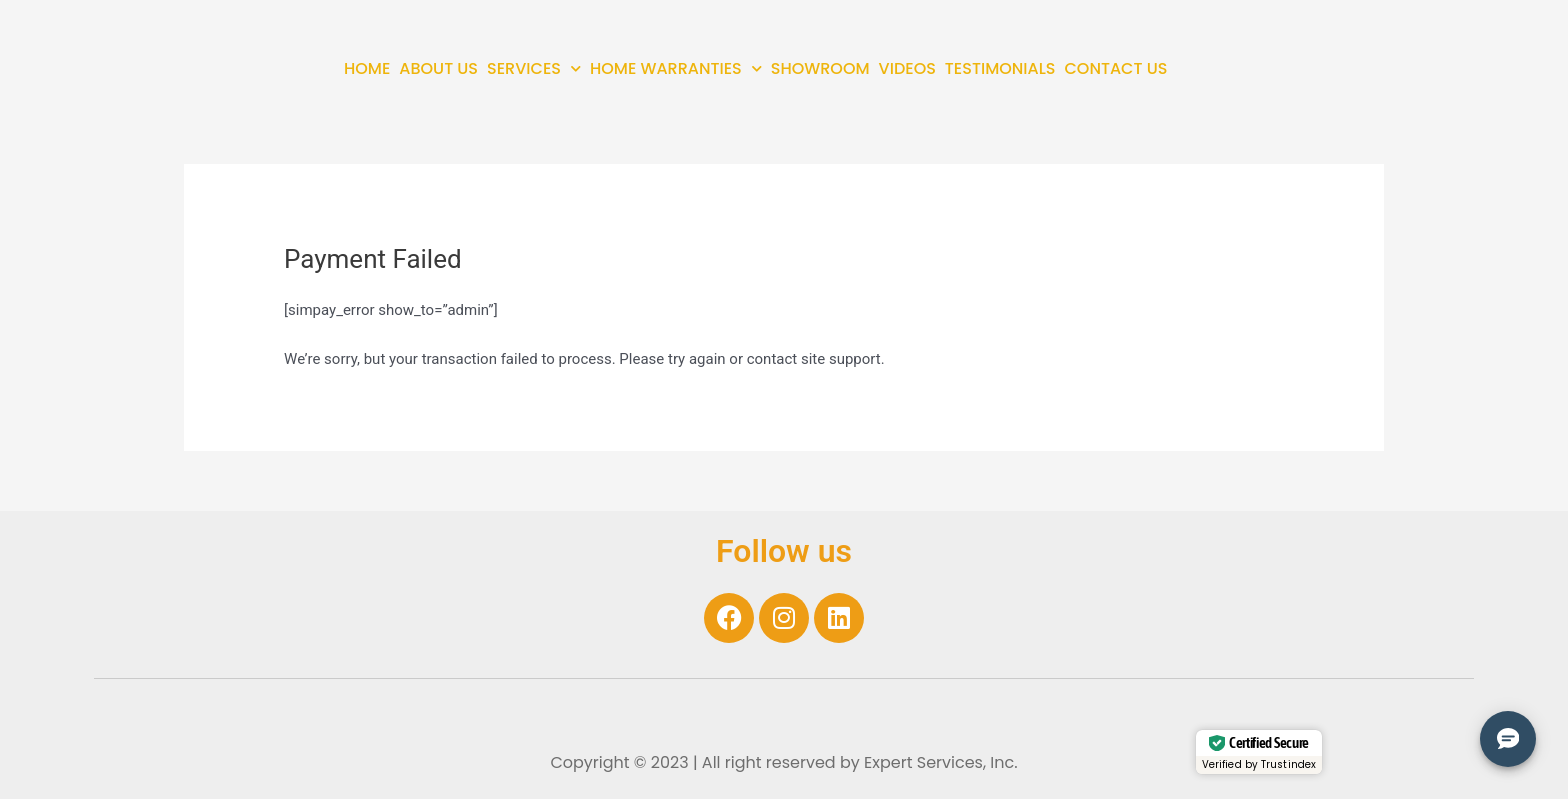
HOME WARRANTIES (676, 68)
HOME (367, 68)
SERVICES (534, 68)
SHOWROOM (820, 68)
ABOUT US (438, 68)
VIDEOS (907, 68)
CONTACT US (1116, 68)
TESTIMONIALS (1000, 68)
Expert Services (923, 762)
